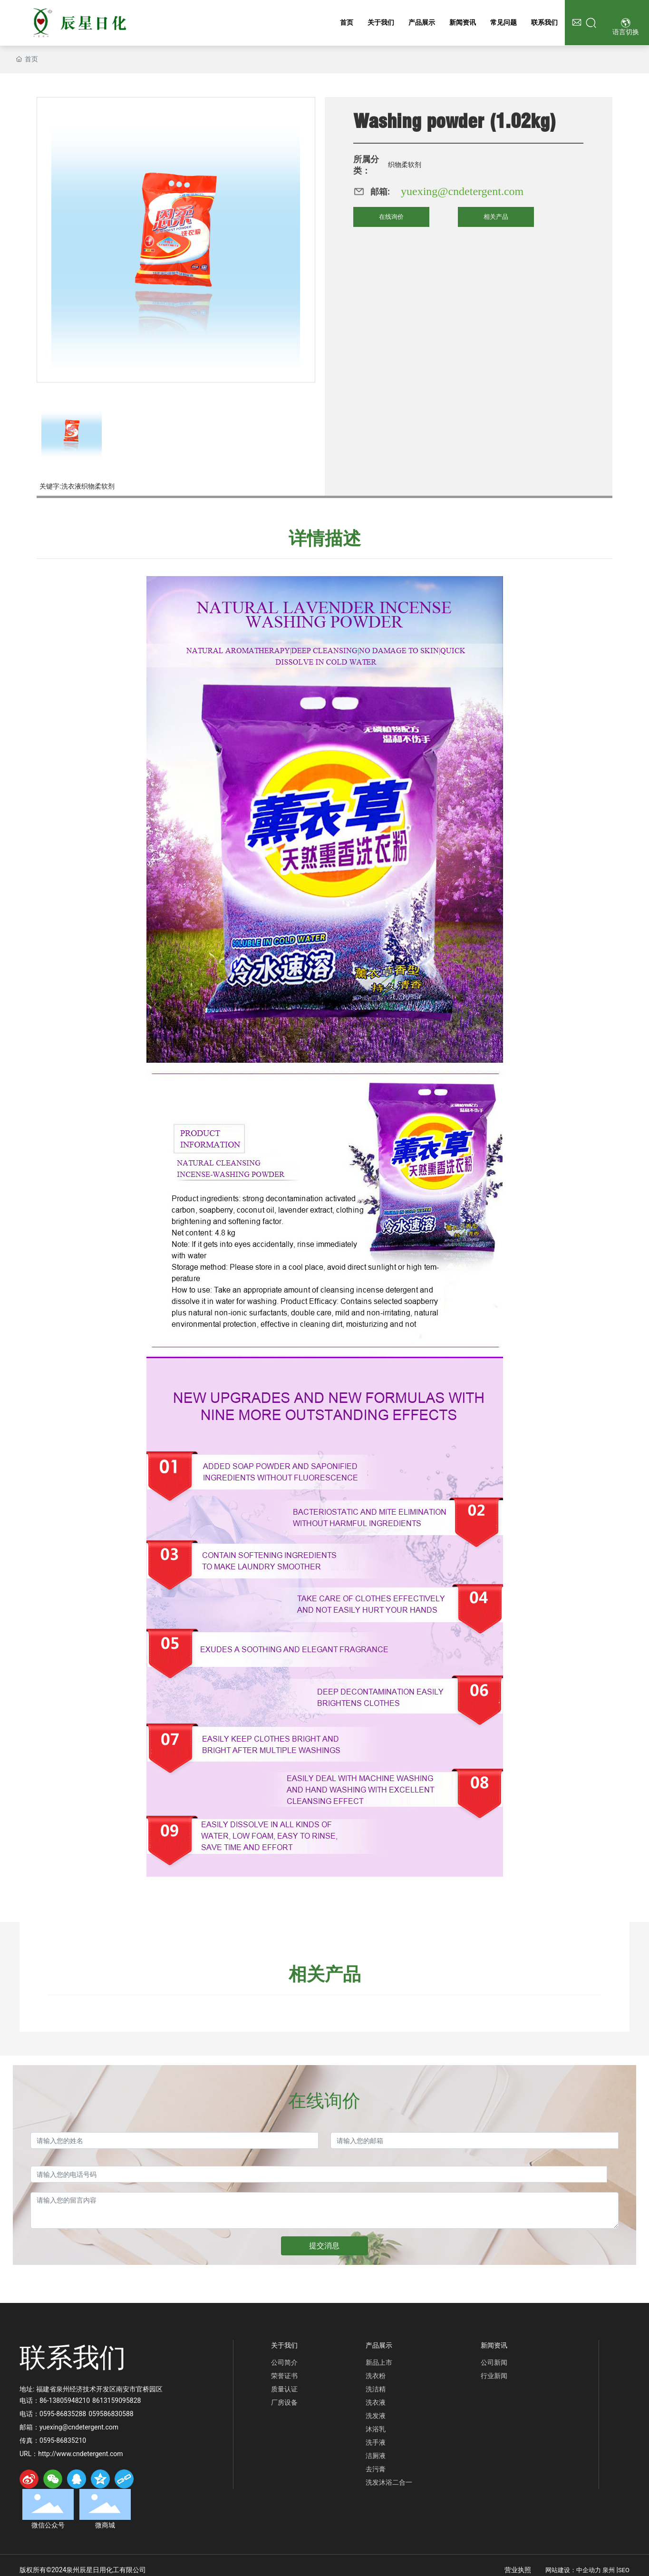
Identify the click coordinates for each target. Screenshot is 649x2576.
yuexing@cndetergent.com (462, 191)
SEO (624, 2570)
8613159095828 (116, 2400)
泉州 (608, 2570)
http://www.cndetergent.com (80, 2454)
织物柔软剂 (404, 164)
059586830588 (110, 2414)
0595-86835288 (62, 2414)
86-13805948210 (64, 2400)
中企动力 (588, 2570)
